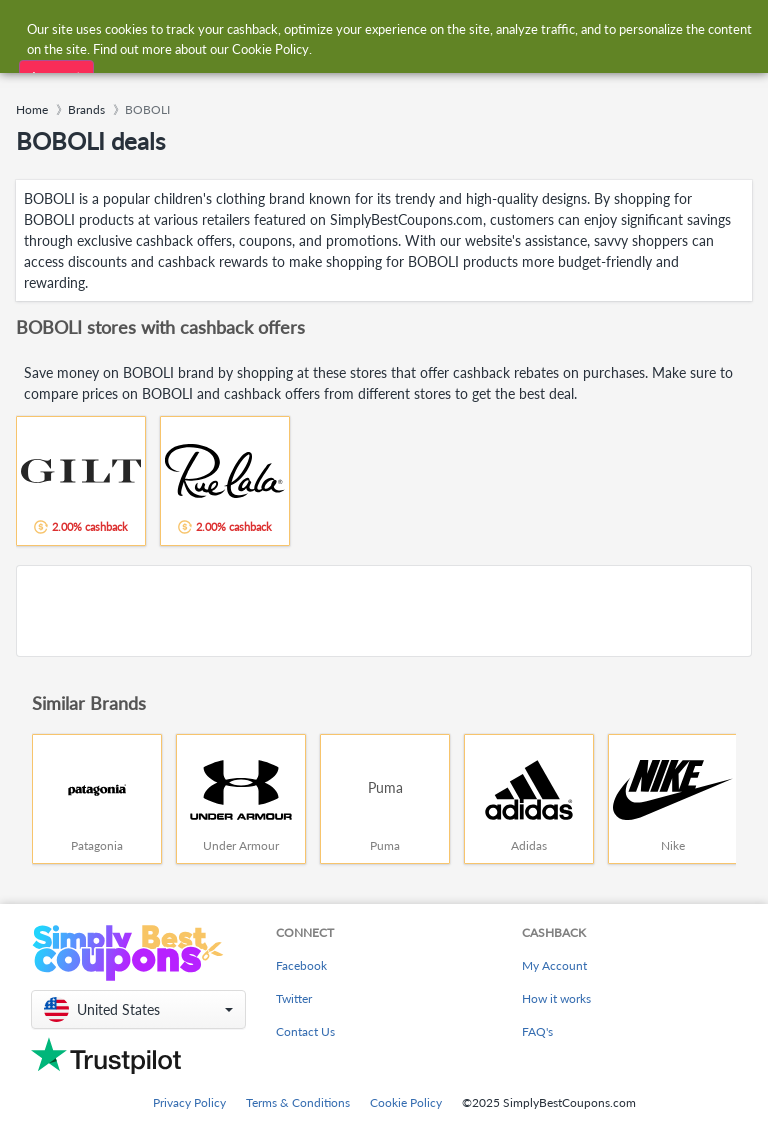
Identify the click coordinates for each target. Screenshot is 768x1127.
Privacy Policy (189, 1102)
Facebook (301, 965)
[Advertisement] (384, 611)
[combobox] (363, 28)
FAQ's (537, 1031)
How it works (556, 998)
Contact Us (305, 1031)
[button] (138, 1009)
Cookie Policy (406, 1102)
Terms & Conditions (298, 1102)
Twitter (294, 998)
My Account (554, 965)
